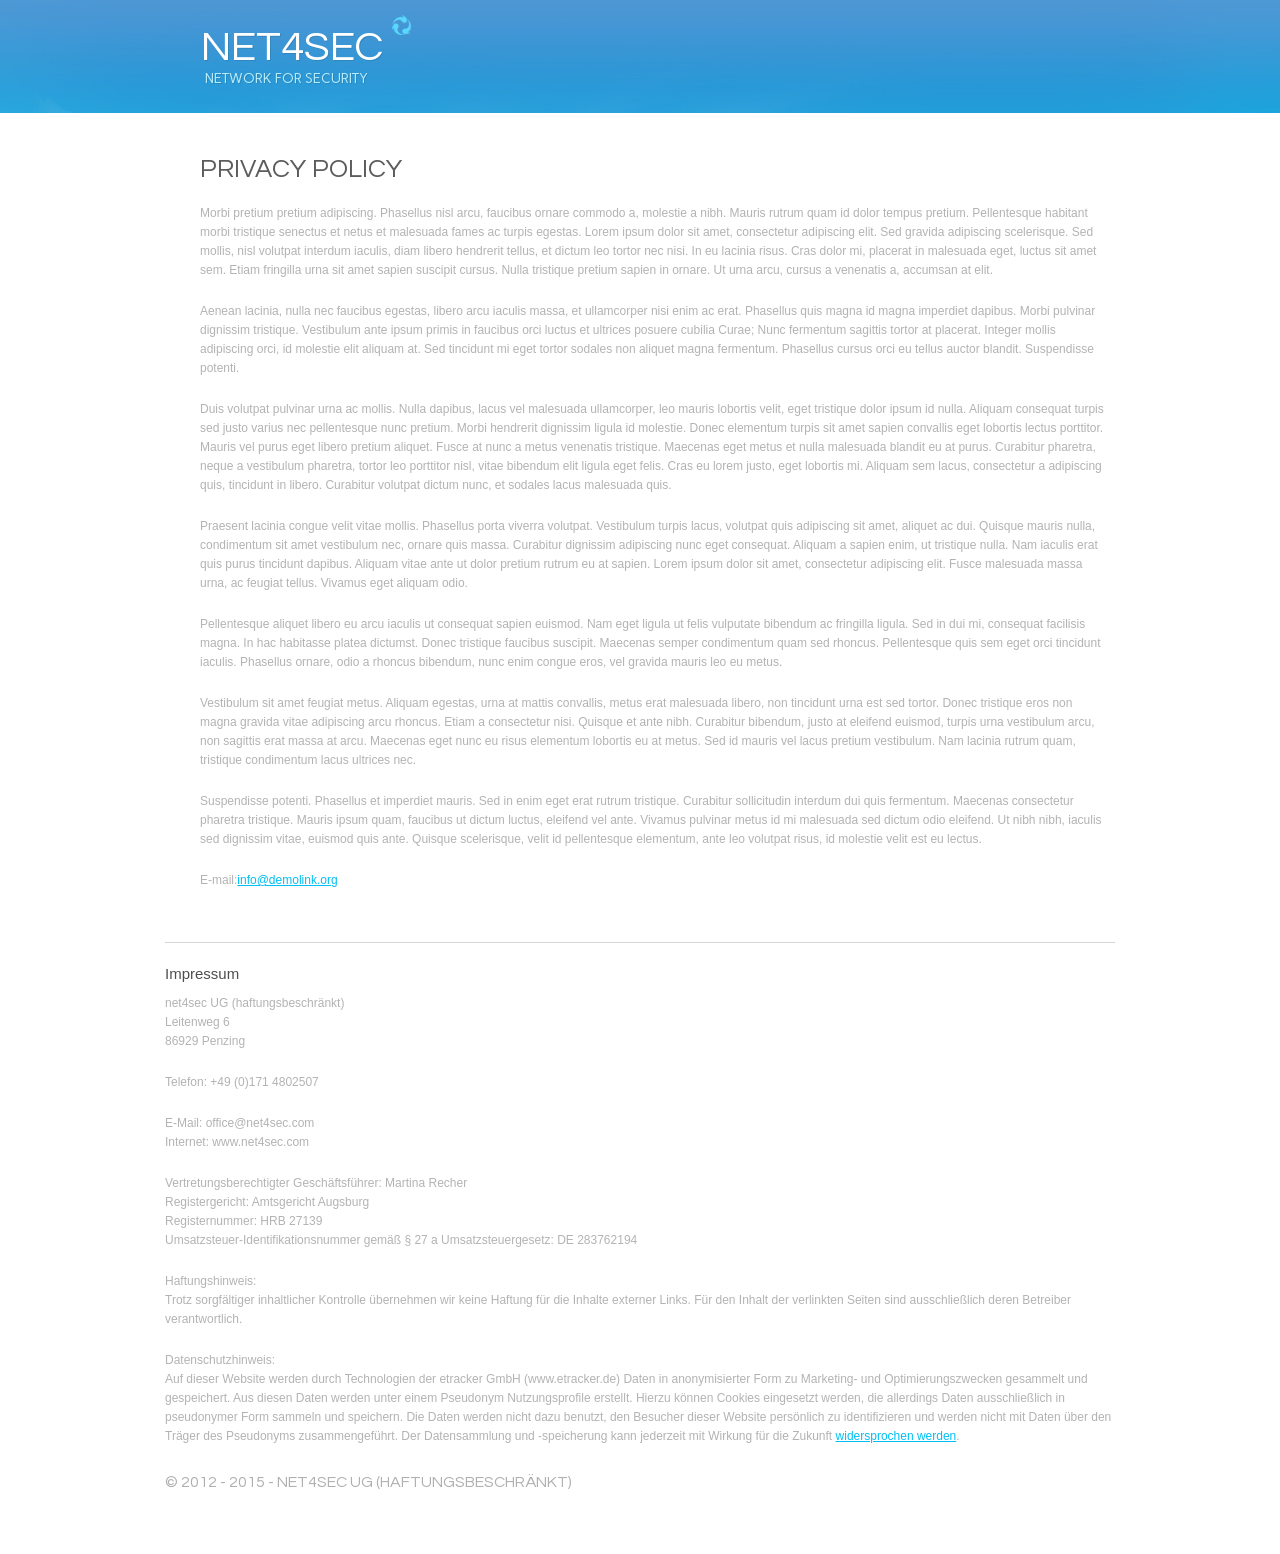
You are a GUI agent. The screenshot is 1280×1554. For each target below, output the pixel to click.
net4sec (292, 47)
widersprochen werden (896, 1436)
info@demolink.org (287, 880)
